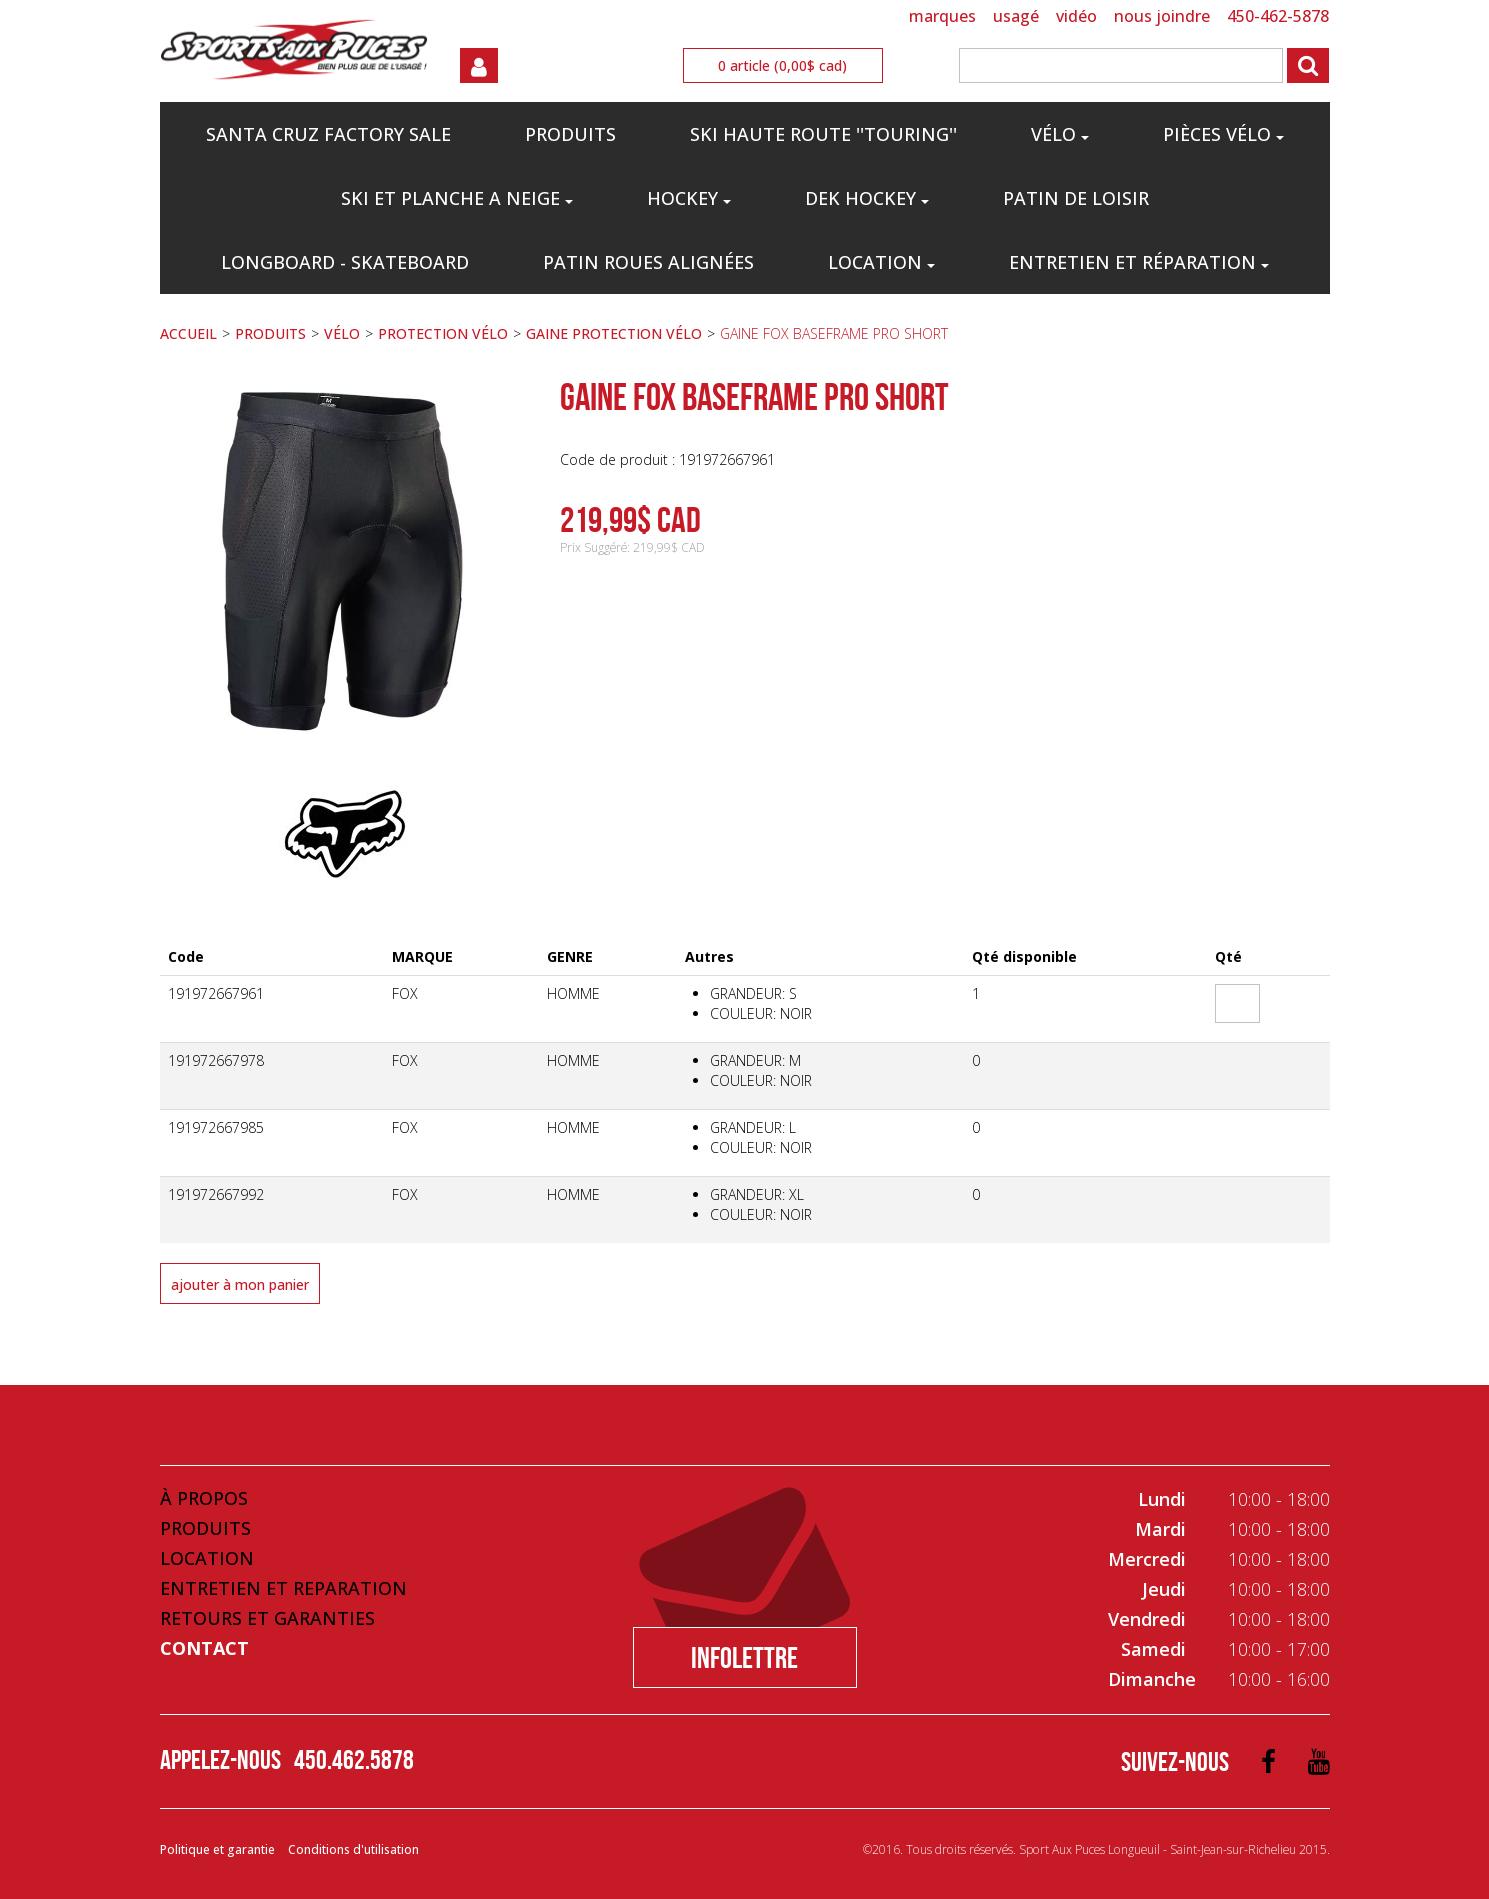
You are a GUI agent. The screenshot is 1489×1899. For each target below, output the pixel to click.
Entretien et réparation (1139, 262)
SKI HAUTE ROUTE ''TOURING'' (823, 134)
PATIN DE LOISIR (1076, 198)
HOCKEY (689, 198)
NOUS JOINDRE (1162, 16)
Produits (205, 1528)
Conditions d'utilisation (353, 1849)
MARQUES (942, 16)
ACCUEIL (188, 333)
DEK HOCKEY (867, 198)
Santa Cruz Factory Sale (328, 134)
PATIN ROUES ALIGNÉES (648, 262)
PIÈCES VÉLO (1223, 134)
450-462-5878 (1278, 16)
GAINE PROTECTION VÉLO (614, 333)
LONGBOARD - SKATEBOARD (345, 262)
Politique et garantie (217, 1849)
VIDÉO (1076, 16)
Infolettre (744, 1657)
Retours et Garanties (267, 1618)
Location (881, 262)
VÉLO (1060, 134)
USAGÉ (1016, 16)
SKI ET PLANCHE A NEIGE (457, 198)
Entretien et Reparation (283, 1588)
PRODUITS (570, 134)
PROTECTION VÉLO (443, 333)
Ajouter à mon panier (240, 1284)
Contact (204, 1648)
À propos (204, 1498)
